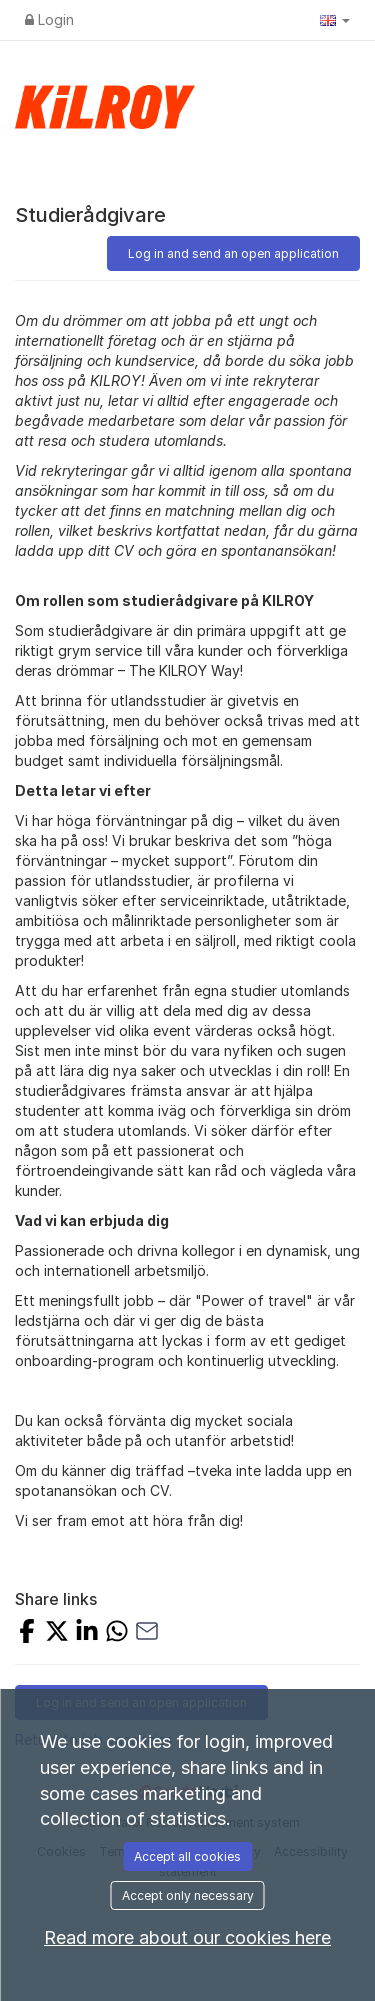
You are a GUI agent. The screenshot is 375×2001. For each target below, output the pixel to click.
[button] (335, 20)
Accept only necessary (188, 1895)
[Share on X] (57, 1633)
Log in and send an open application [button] (233, 253)
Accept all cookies (187, 1856)
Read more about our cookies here (187, 1937)
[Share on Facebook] (27, 1633)
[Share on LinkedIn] (87, 1633)
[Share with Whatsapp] (117, 1633)
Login (49, 19)
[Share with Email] (147, 1633)
